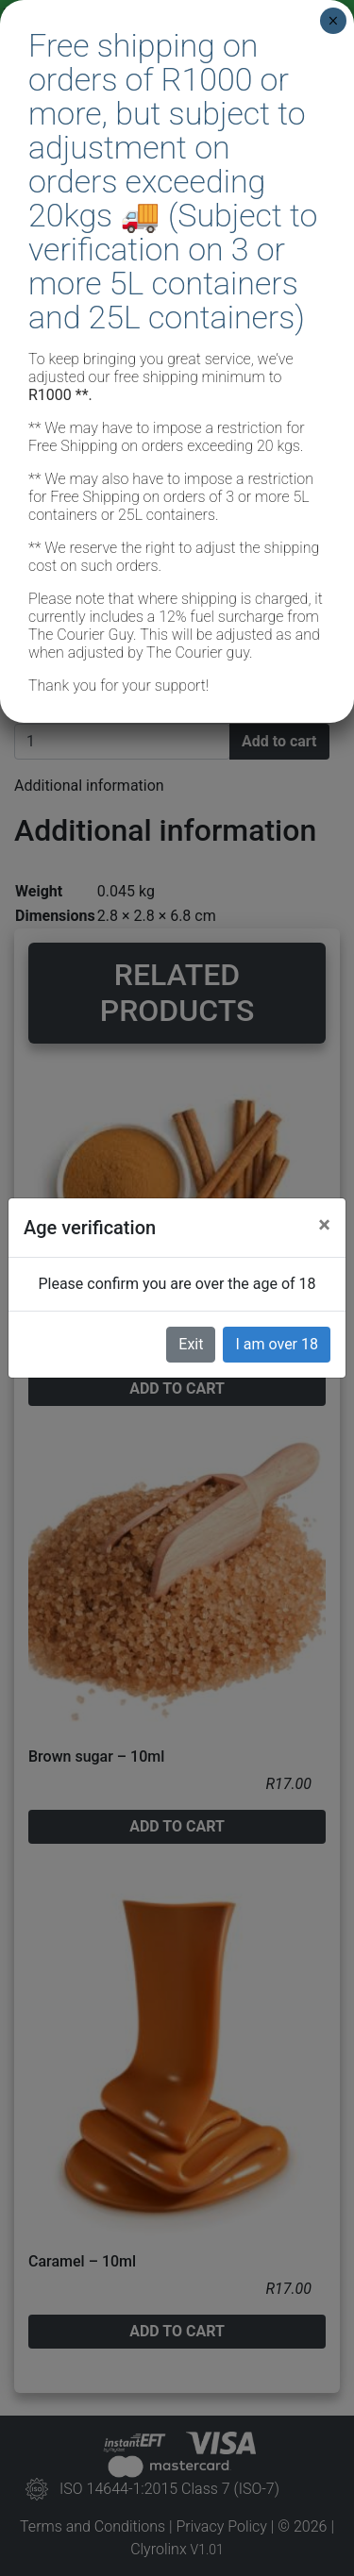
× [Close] (333, 20)
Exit (190, 1344)
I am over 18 (276, 1344)
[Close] (324, 1224)
